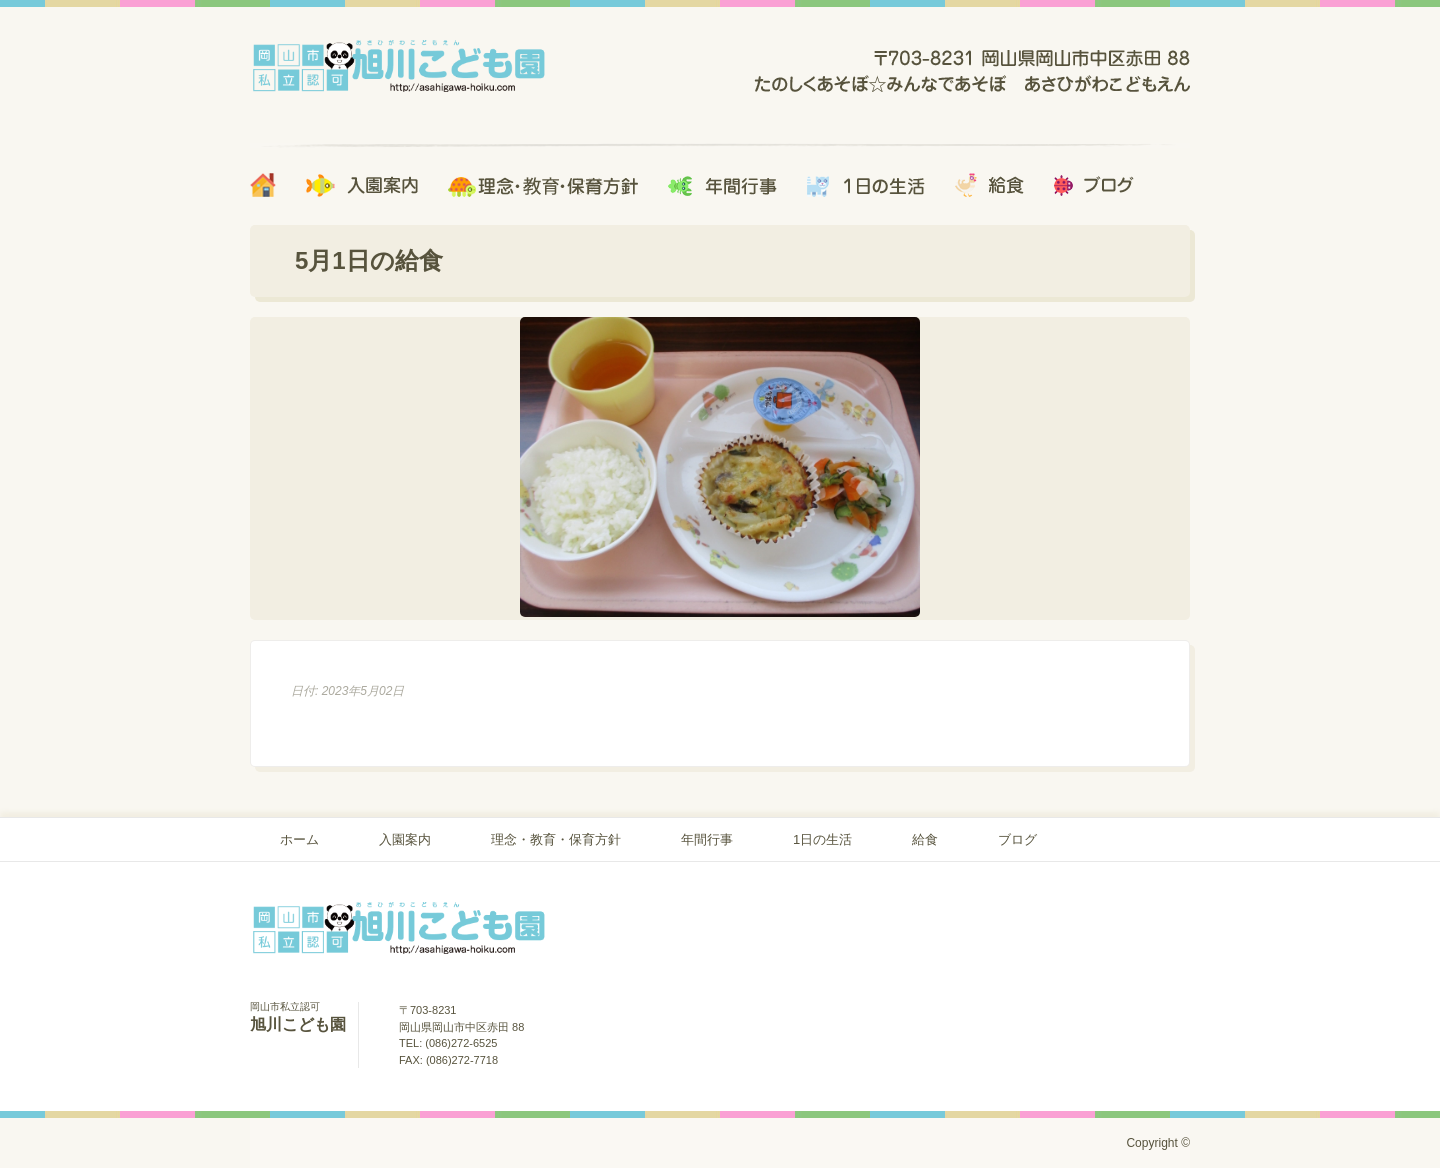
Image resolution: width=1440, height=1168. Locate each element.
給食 (925, 839)
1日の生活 (822, 839)
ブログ (1017, 839)
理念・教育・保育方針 (556, 839)
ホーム (299, 839)
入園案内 (405, 839)
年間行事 (707, 839)
